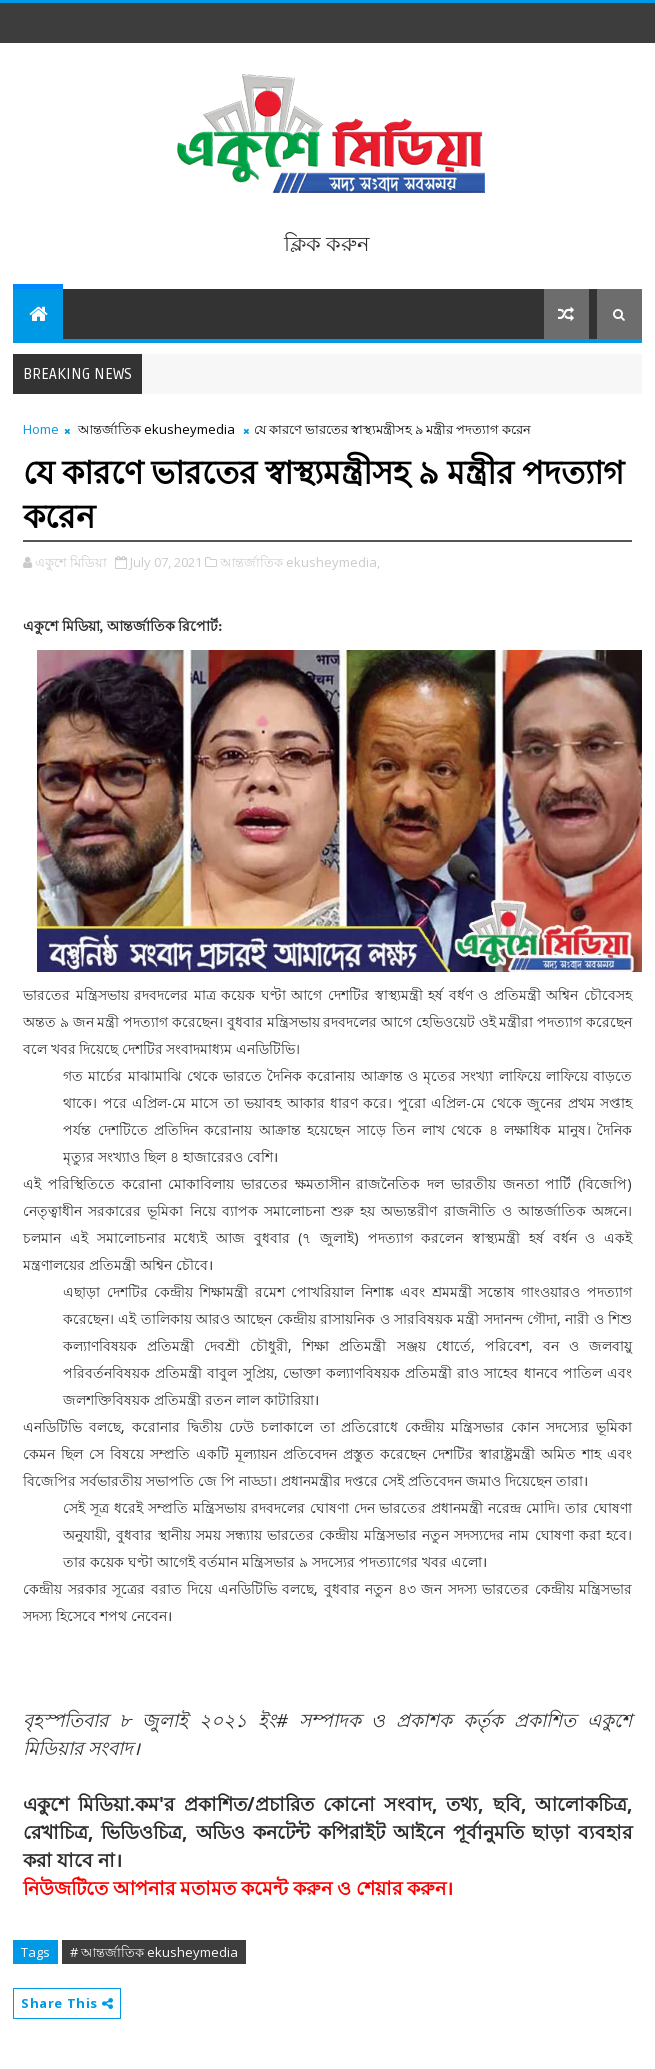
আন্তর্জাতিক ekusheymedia (156, 429)
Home (41, 429)
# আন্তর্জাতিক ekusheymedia (154, 1952)
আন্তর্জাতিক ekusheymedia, (300, 562)
